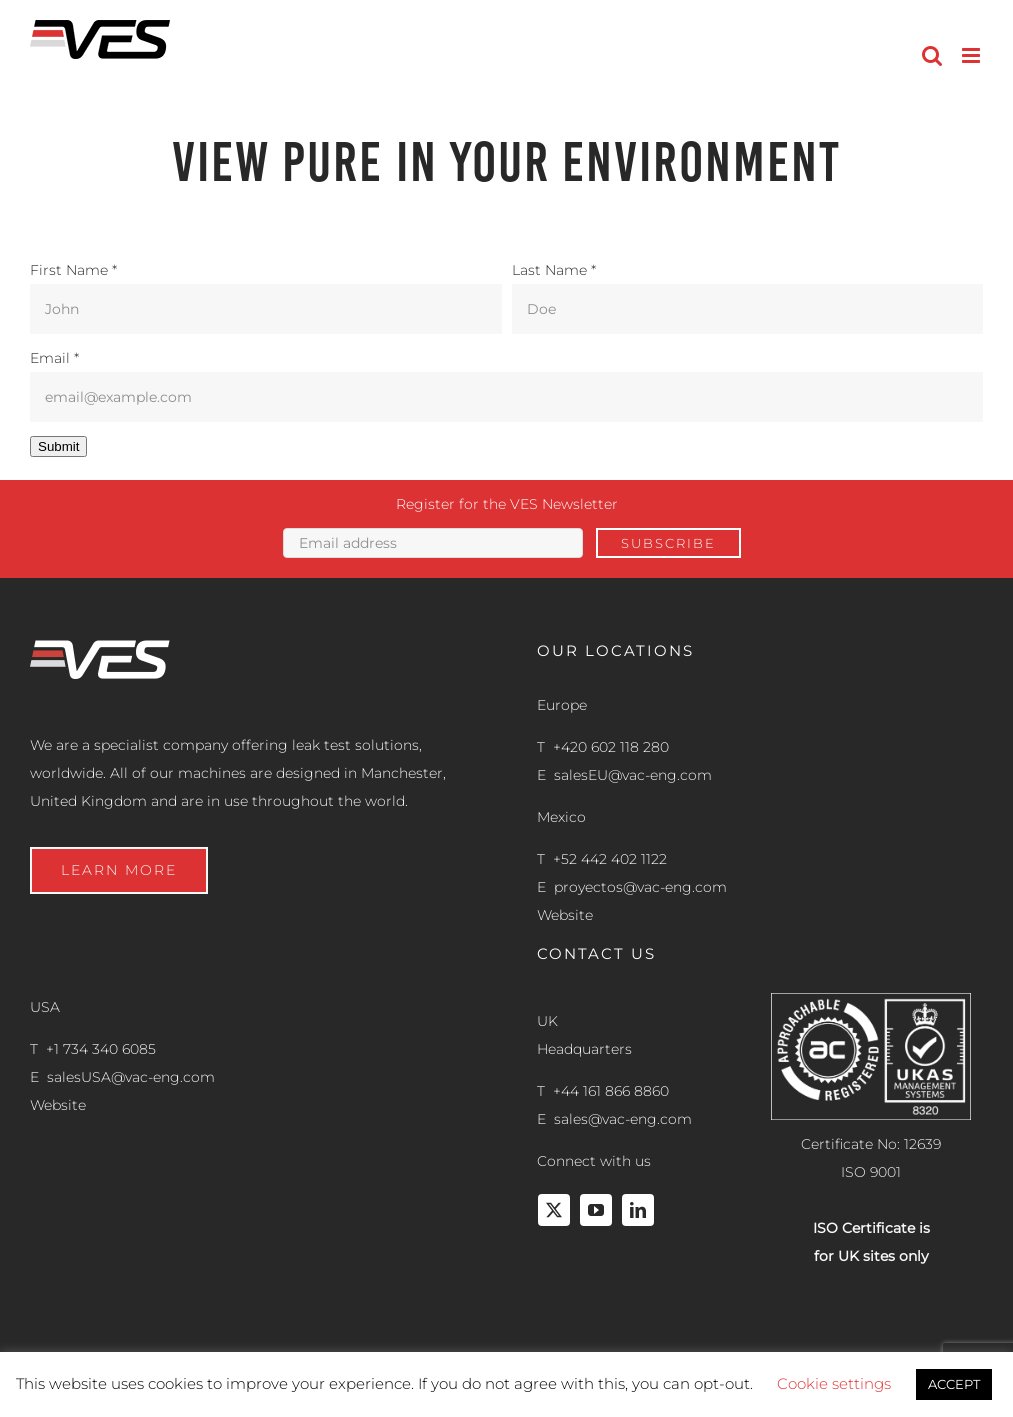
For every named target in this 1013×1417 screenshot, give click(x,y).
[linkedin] (638, 1210)
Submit (58, 446)
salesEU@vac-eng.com (633, 775)
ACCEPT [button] (954, 1384)
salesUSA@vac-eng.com (131, 1077)
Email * (54, 358)
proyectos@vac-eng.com (640, 887)
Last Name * (554, 270)
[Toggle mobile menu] (972, 55)
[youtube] (596, 1210)
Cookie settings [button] (834, 1383)
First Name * (73, 270)
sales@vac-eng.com (623, 1119)
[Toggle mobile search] (932, 55)
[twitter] (554, 1210)
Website (565, 915)
